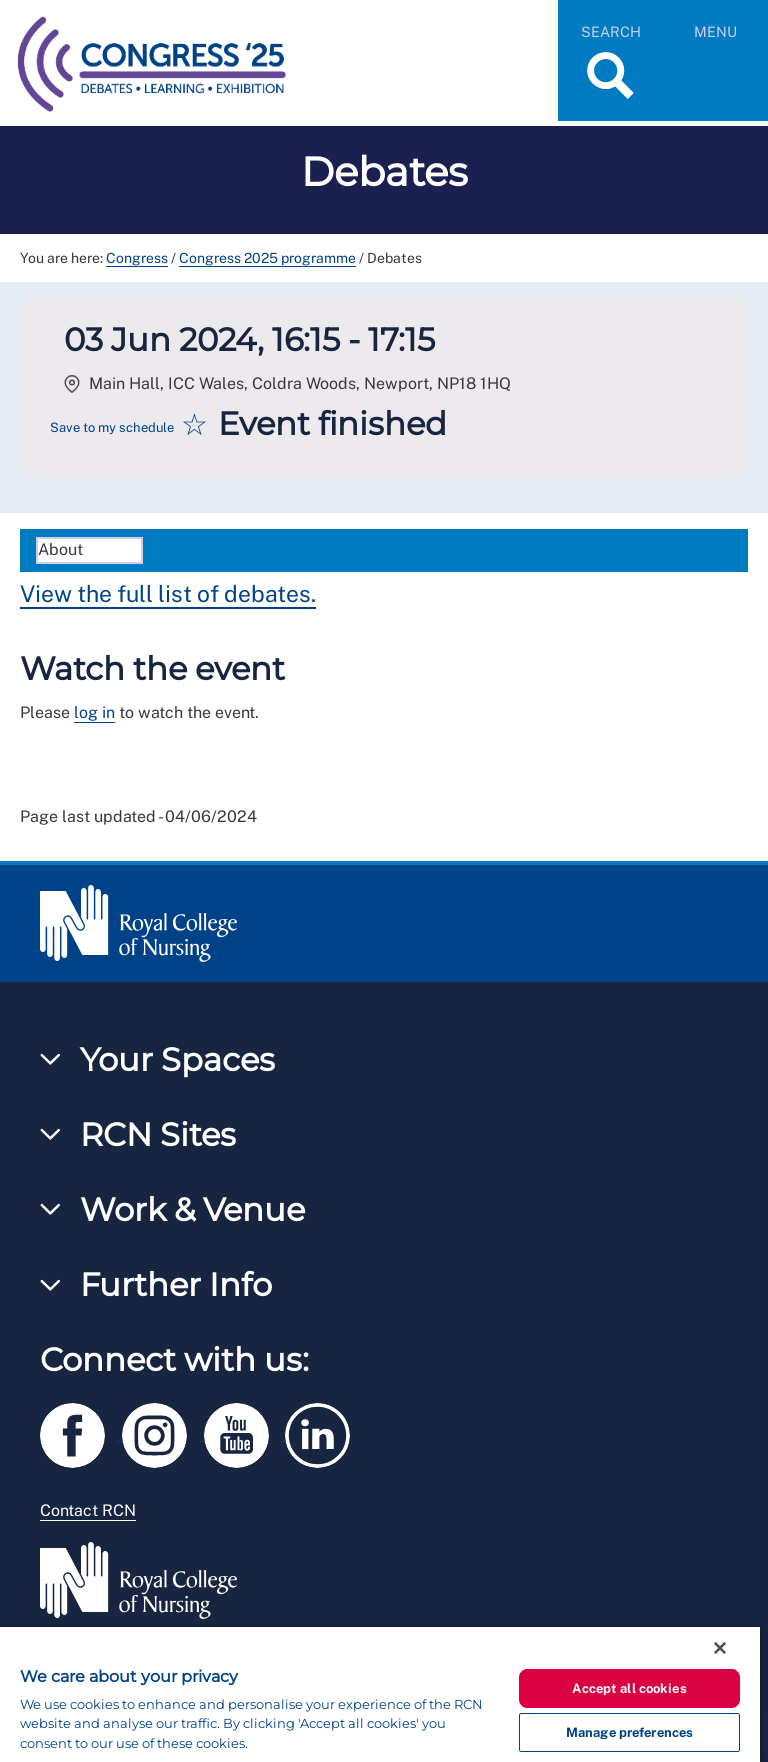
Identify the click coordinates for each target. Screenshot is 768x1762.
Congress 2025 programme (267, 258)
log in (94, 712)
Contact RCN (88, 1510)
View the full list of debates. (168, 593)
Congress (137, 258)
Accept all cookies (629, 1688)
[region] (380, 1694)
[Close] (720, 1648)
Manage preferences (629, 1732)
